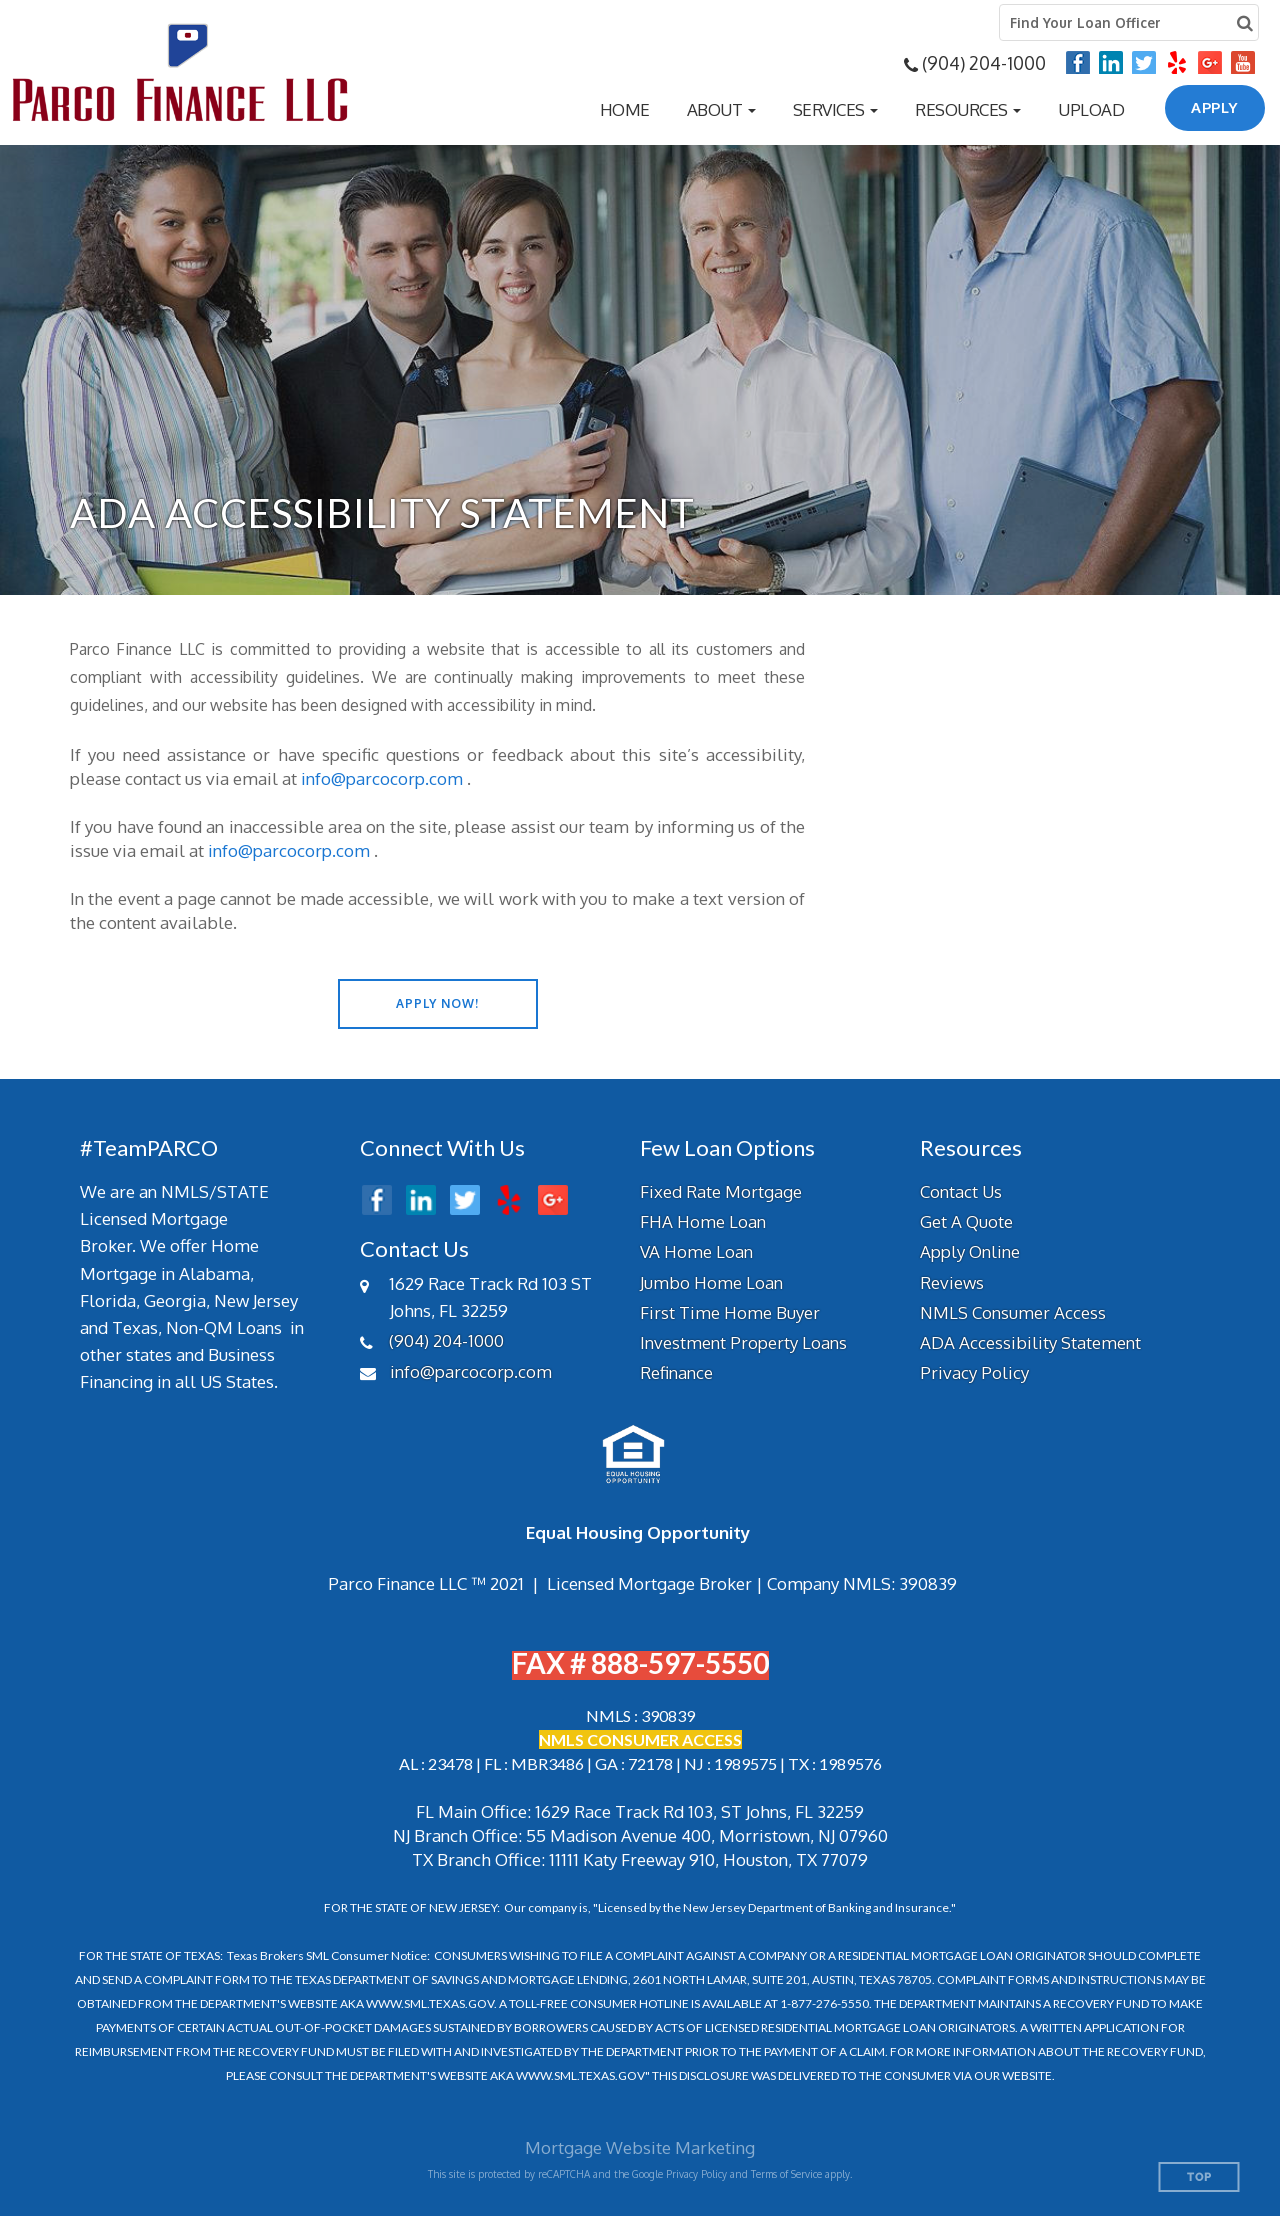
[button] (721, 109)
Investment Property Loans (743, 1342)
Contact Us (961, 1191)
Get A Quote (966, 1221)
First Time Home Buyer (730, 1312)
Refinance (676, 1372)
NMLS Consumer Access (1013, 1312)
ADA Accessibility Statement (1030, 1342)
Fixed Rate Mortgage (721, 1191)
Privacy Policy (974, 1372)
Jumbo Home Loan (711, 1282)
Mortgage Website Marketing (640, 2147)
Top (1199, 2177)
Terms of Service (786, 2174)
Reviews (952, 1282)
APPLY (1215, 107)
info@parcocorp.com (382, 778)
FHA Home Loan (703, 1221)
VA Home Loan (696, 1251)
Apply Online (970, 1251)
